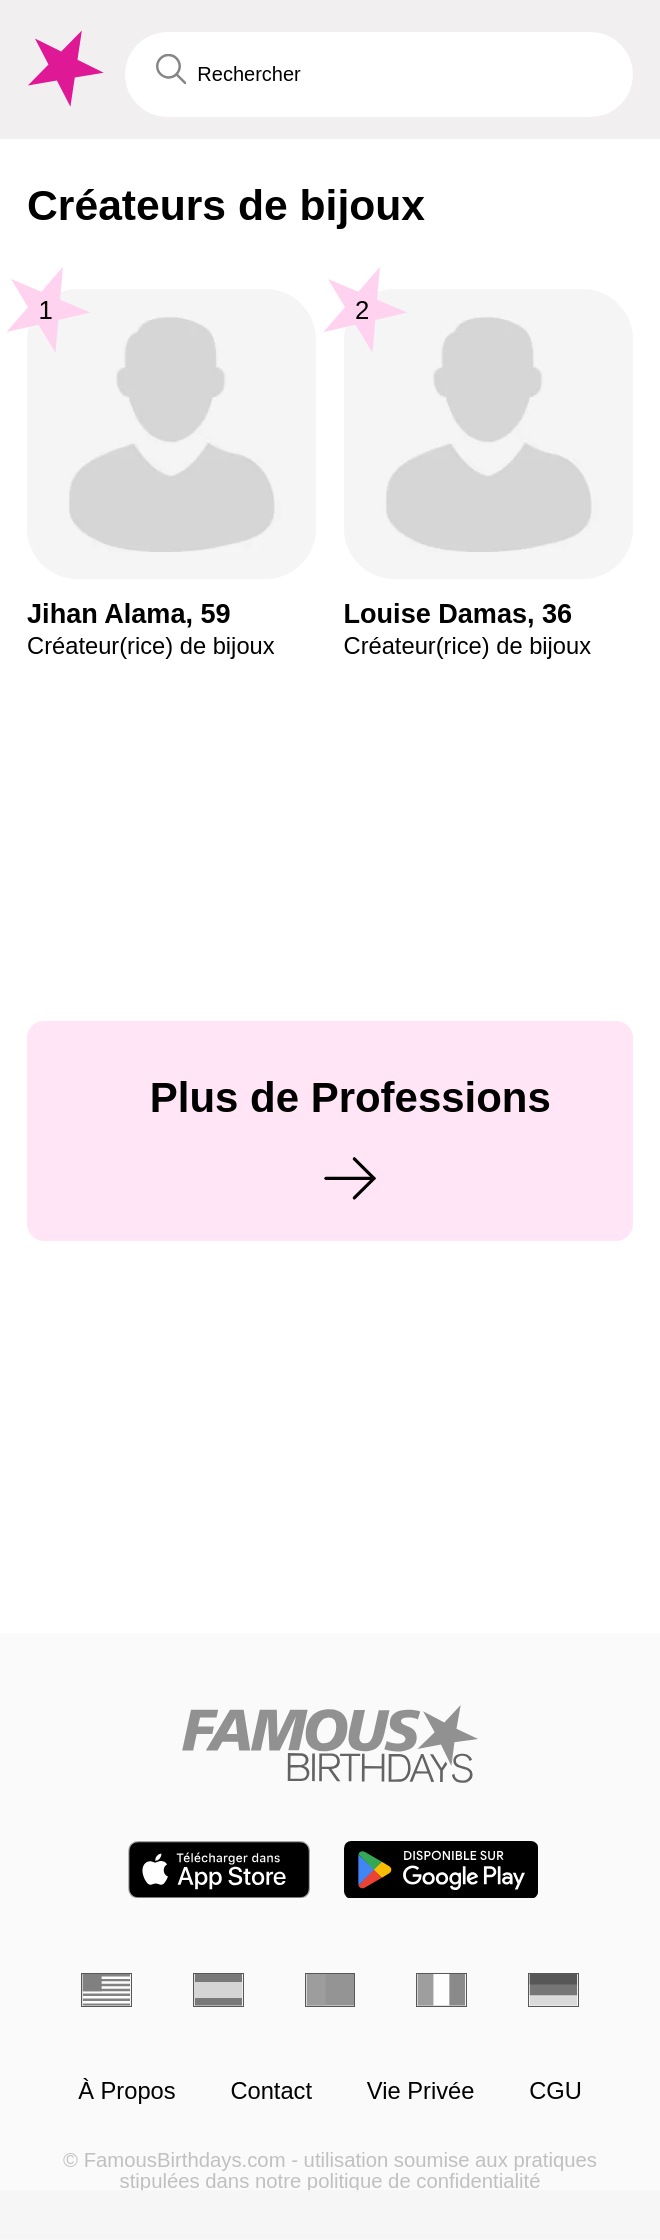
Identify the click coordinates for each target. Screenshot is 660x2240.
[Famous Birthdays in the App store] (219, 1870)
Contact (271, 2091)
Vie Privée (421, 2091)
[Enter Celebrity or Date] (379, 74)
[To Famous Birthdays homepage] (62, 69)
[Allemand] (553, 1990)
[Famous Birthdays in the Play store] (441, 1870)
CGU (555, 2091)
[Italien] (441, 1990)
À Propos (126, 2091)
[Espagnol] (218, 1990)
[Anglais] (106, 1990)
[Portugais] (330, 1990)
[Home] (330, 1744)
